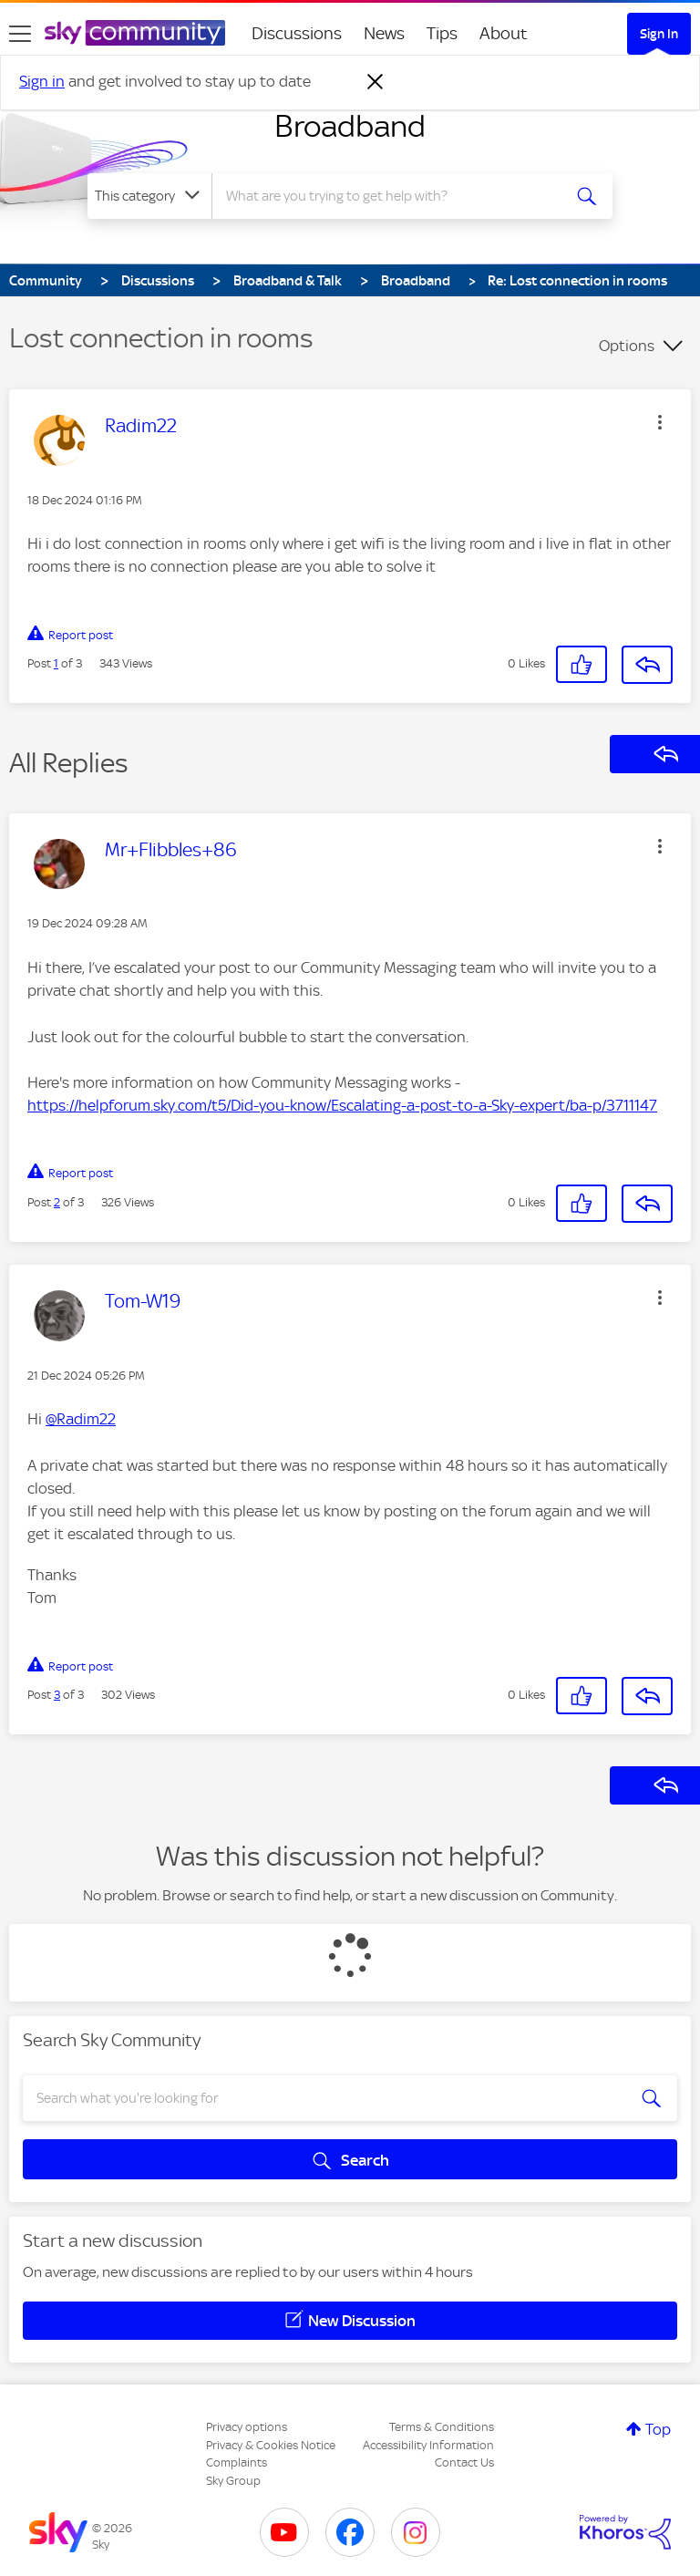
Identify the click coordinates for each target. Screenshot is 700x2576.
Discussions (297, 33)
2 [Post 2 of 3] (57, 1202)
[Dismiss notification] (375, 82)
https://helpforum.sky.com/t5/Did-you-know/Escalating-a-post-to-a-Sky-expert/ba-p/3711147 (342, 1105)
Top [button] (658, 2429)
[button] (660, 422)
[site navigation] (20, 34)
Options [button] (626, 345)
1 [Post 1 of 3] (56, 663)
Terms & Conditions (441, 2427)
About (503, 33)
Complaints (236, 2462)
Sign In (659, 34)
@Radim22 (81, 1419)
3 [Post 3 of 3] (57, 1695)
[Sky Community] (135, 33)
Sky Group (233, 2481)
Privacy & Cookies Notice (270, 2445)
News (384, 33)
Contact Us (464, 2462)
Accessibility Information (428, 2445)
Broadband (350, 126)
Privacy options (246, 2427)
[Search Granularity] (149, 196)
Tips (442, 33)
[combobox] (392, 196)
